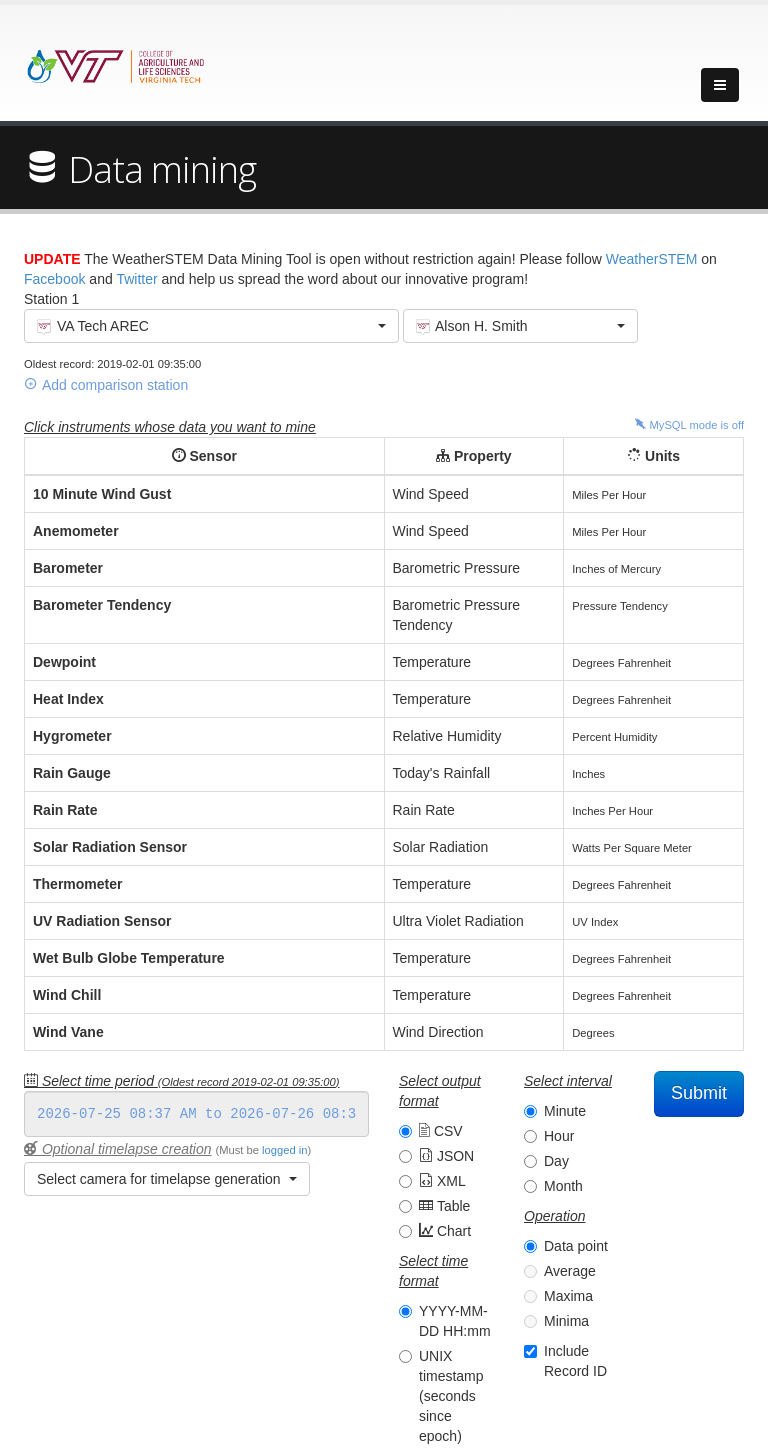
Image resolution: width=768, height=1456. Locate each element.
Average (570, 1271)
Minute (565, 1111)
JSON (446, 1156)
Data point (576, 1246)
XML (442, 1181)
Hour (559, 1136)
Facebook (54, 279)
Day (556, 1161)
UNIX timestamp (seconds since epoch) (451, 1396)
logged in (284, 1150)
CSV (441, 1131)
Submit (699, 1093)
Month (563, 1186)
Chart (445, 1231)
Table (444, 1206)
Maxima (568, 1296)
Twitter (136, 279)
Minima (566, 1321)
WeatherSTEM (652, 259)
